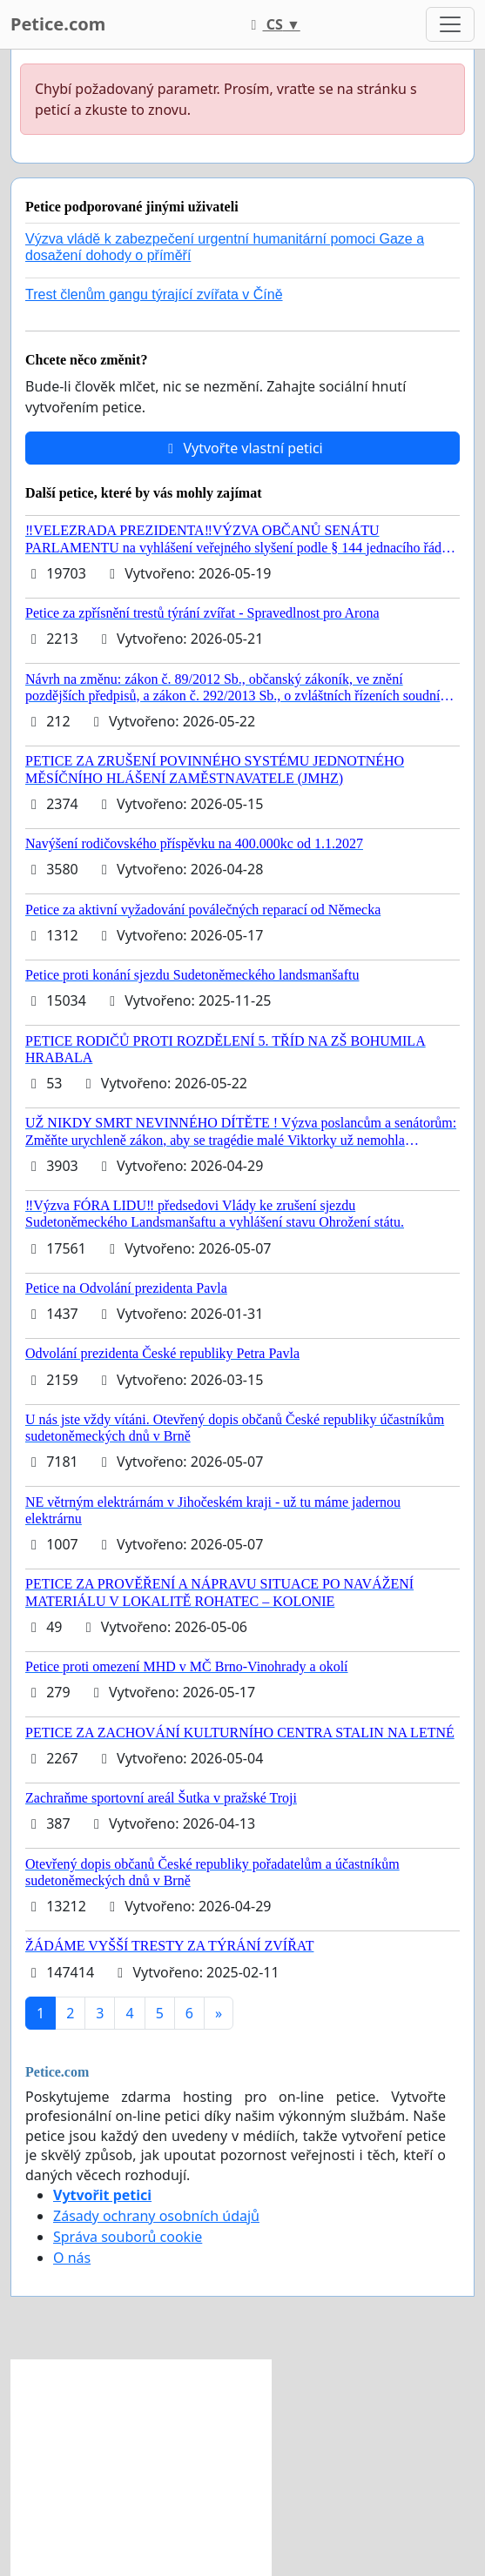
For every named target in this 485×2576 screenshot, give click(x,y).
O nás (72, 2257)
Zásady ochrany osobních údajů (156, 2215)
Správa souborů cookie (127, 2236)
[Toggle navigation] (450, 24)
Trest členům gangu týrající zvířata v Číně (154, 294)
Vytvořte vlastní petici (242, 448)
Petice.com (57, 24)
